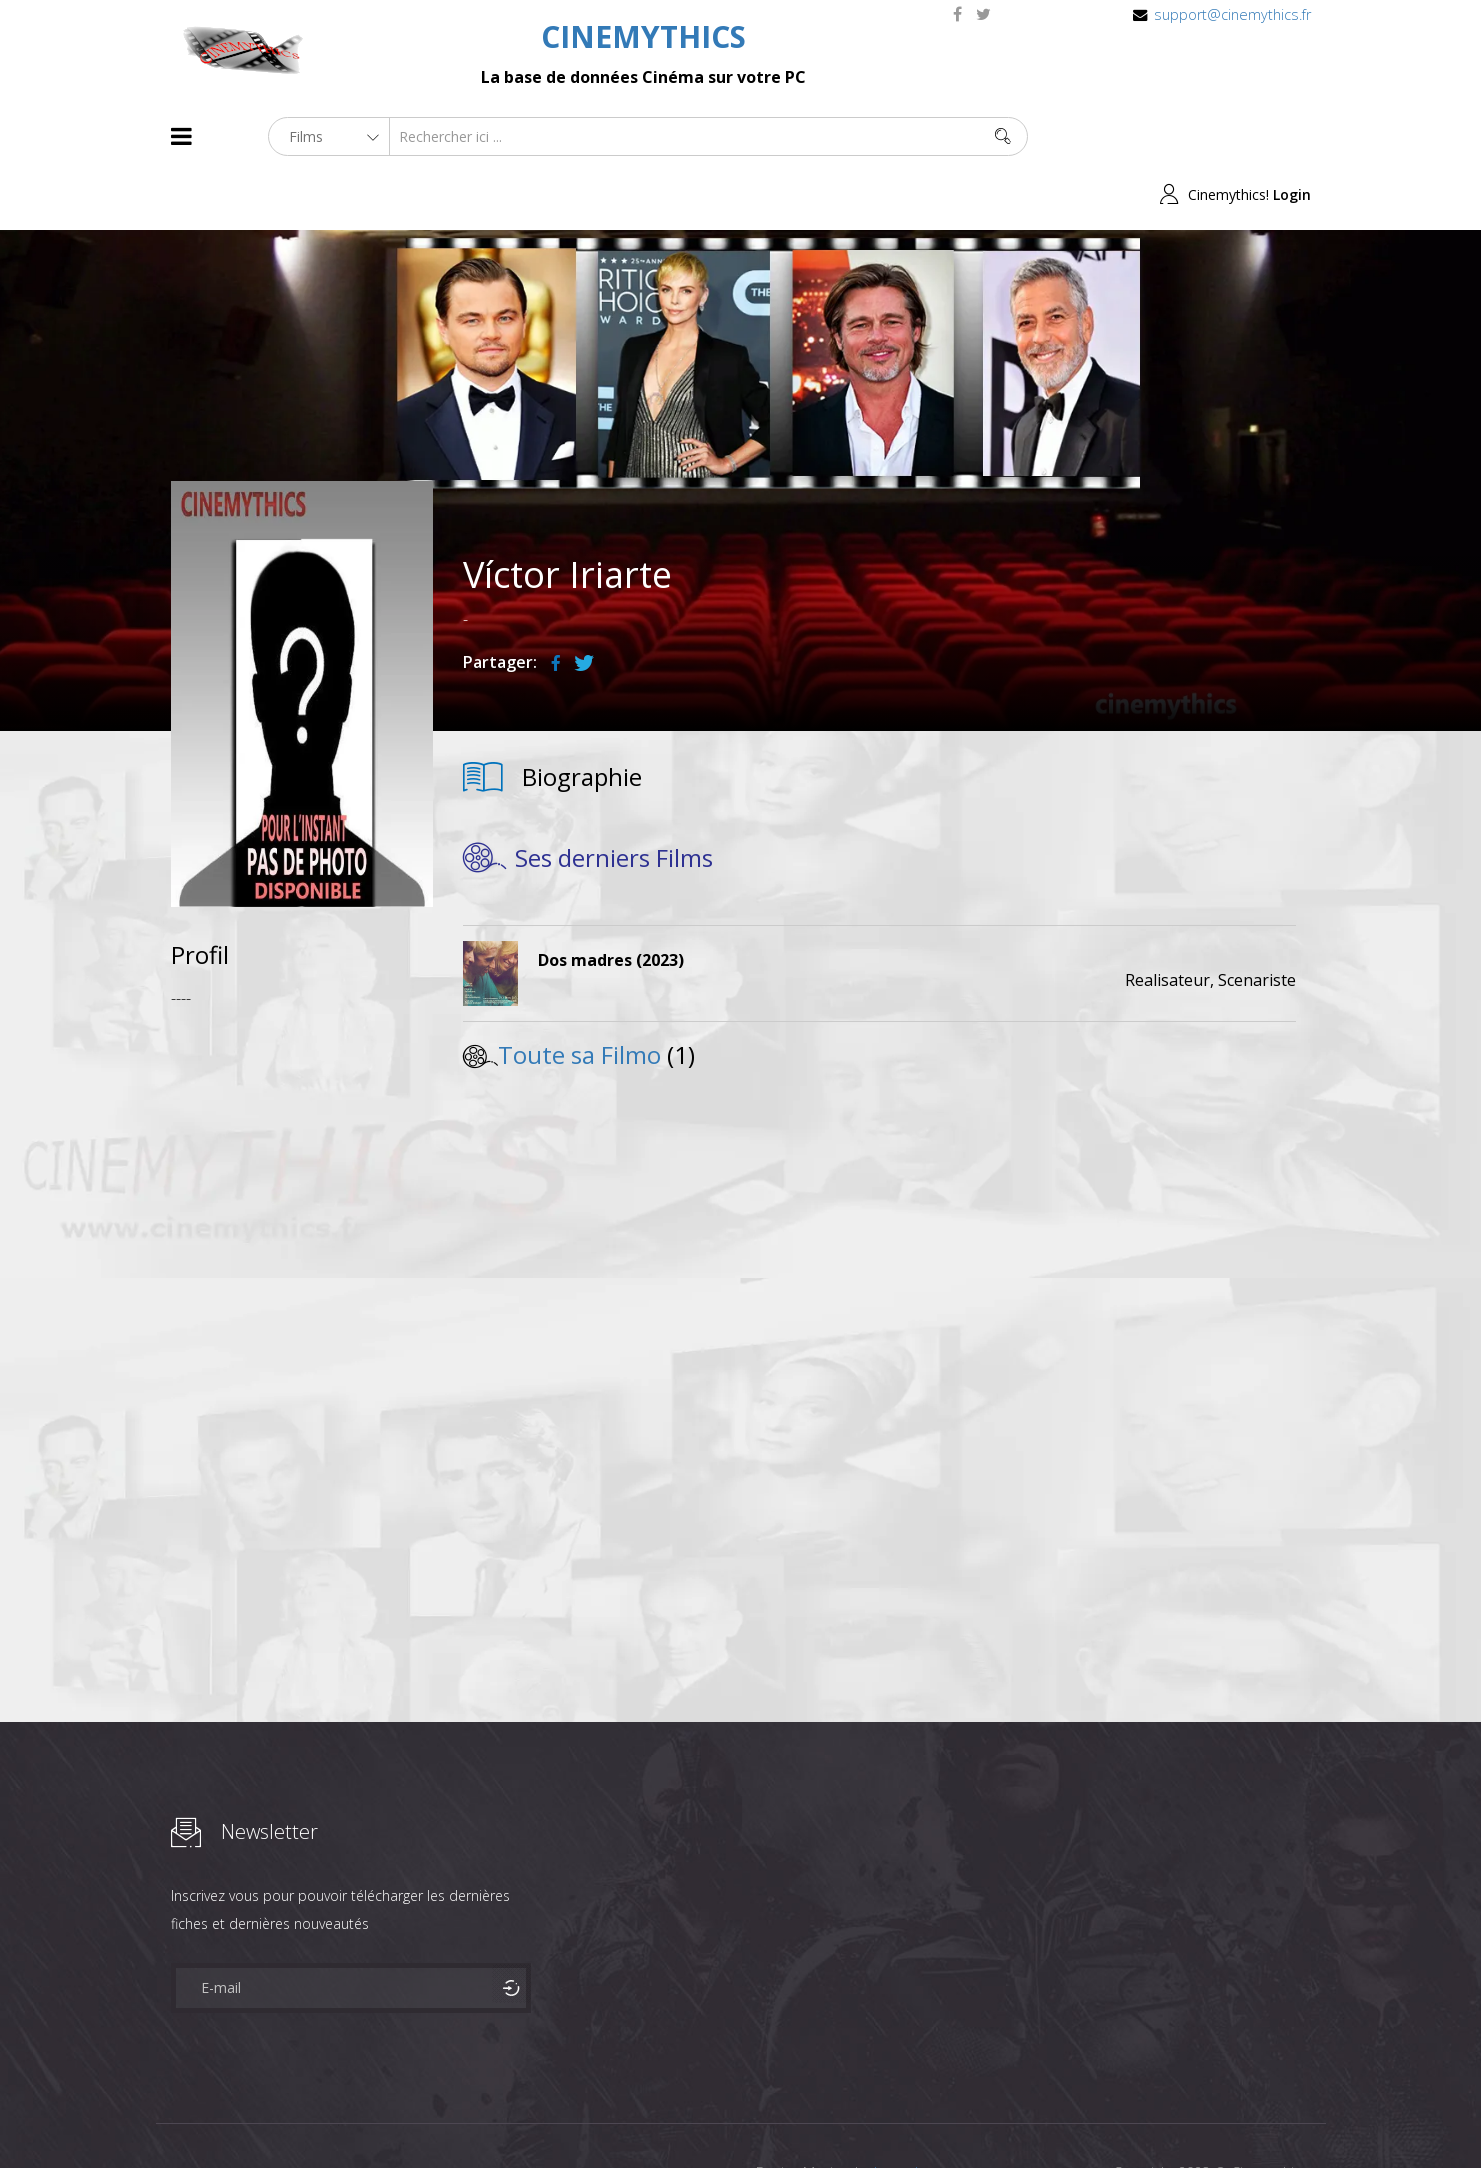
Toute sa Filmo (579, 996)
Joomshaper (913, 2114)
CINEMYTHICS (643, 36)
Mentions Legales (409, 2116)
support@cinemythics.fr (1232, 14)
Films (231, 2116)
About (175, 2116)
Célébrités (300, 2116)
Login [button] (1292, 136)
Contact (510, 2116)
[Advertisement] (302, 1264)
